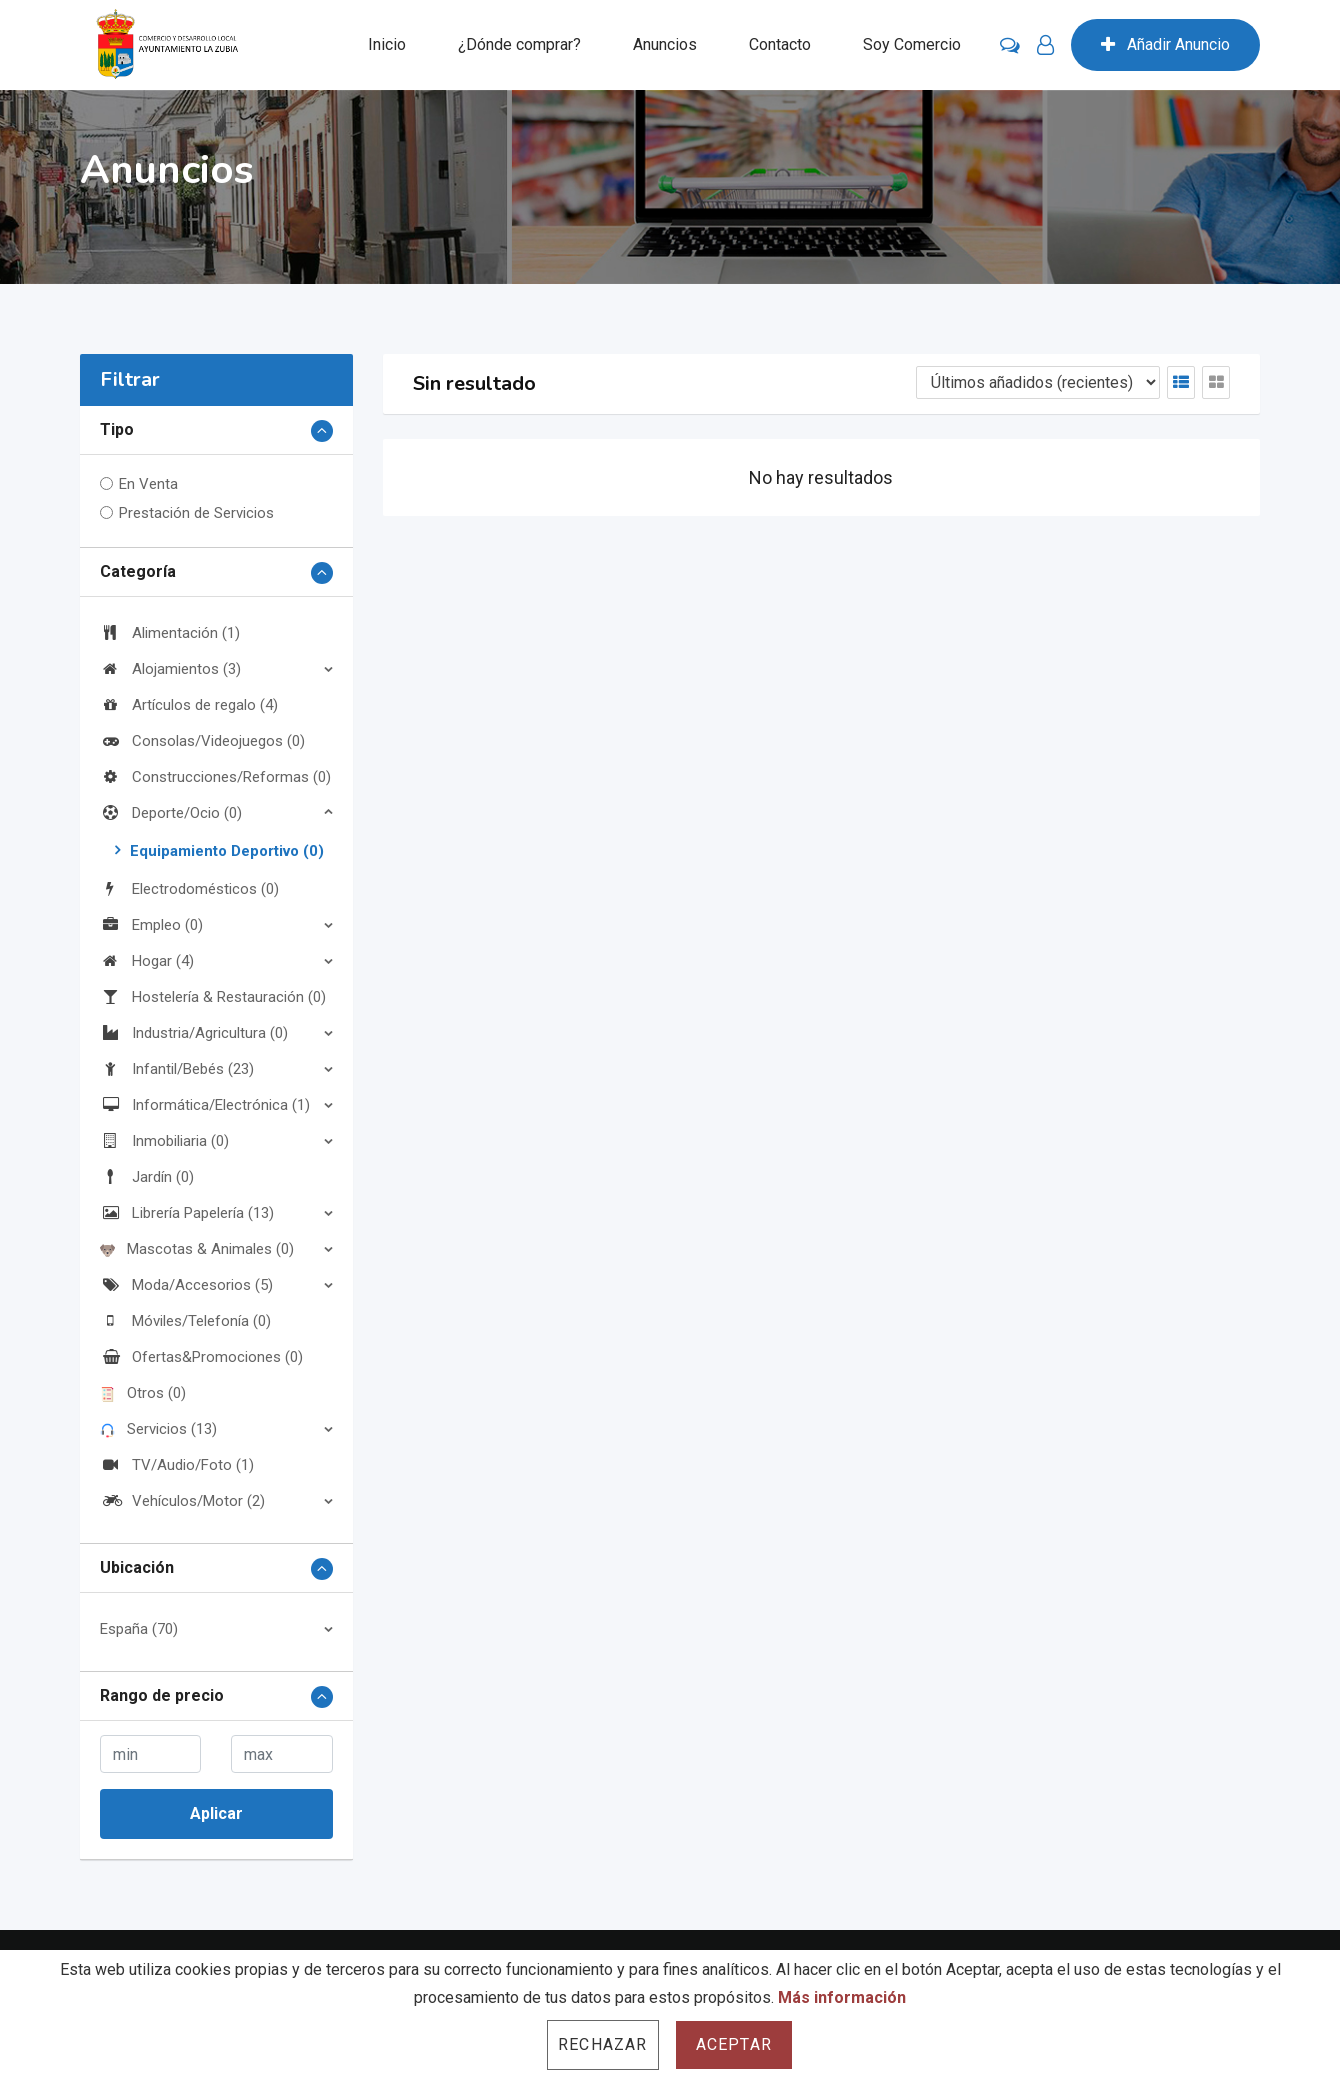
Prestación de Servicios (196, 513)
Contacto (780, 44)
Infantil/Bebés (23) (177, 1069)
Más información (842, 1997)
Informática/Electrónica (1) (205, 1105)
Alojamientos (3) (170, 669)
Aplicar (216, 1813)
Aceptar (734, 2044)
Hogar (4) (147, 961)
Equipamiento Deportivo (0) (227, 851)
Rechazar (603, 2044)
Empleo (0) (151, 925)
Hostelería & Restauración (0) (213, 997)
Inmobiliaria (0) (164, 1141)
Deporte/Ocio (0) (171, 813)
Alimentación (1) (170, 633)
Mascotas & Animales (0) (197, 1249)
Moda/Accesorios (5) (186, 1285)
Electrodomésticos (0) (189, 889)
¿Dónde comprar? (519, 44)
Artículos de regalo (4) (189, 705)
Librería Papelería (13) (187, 1213)
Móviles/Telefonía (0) (185, 1321)
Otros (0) (143, 1393)
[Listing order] (1038, 382)
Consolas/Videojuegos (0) (202, 741)
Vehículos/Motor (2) (182, 1501)
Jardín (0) (147, 1177)
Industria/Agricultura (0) (194, 1033)
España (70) (139, 1629)
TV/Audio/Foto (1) (177, 1465)
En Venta (148, 484)
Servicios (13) (158, 1429)
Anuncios (665, 44)
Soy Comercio (912, 44)
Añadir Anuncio (1165, 44)
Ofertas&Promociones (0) (201, 1357)
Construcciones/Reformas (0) (215, 777)
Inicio (387, 44)
